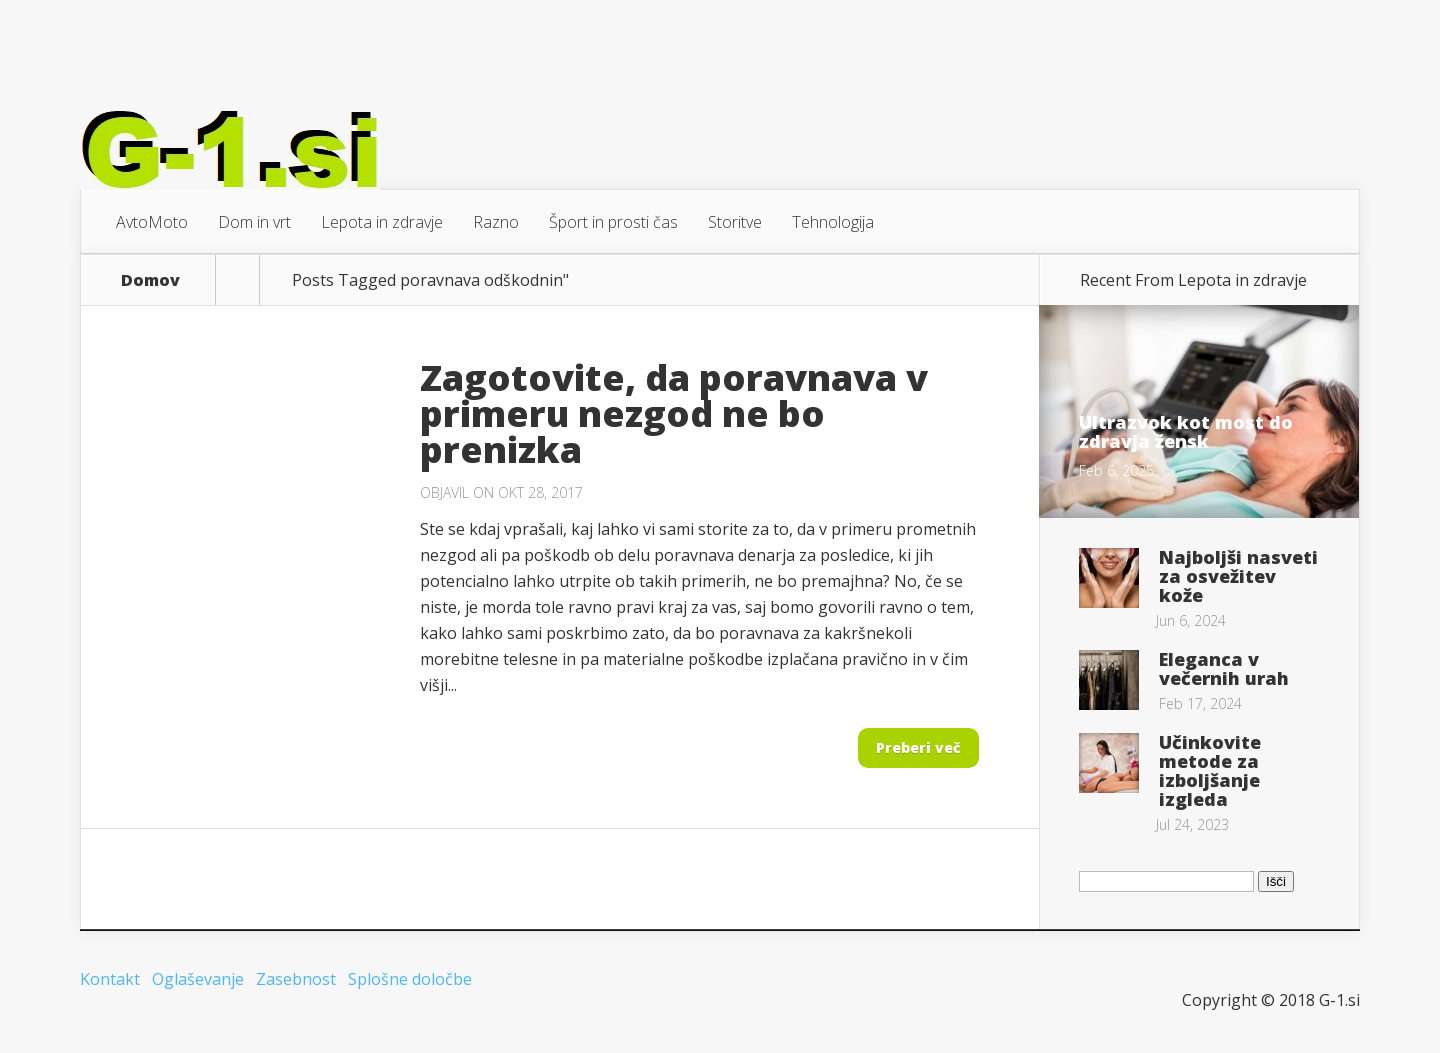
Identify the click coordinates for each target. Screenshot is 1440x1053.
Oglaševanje (198, 979)
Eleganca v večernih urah (1224, 668)
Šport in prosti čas (613, 222)
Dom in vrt (254, 222)
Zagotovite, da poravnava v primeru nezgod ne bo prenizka (674, 413)
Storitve (735, 222)
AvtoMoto (152, 222)
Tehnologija (833, 222)
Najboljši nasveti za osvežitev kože (1238, 576)
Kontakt (110, 979)
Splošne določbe (410, 979)
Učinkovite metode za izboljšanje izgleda (1210, 770)
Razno (496, 222)
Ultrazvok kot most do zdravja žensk (1186, 431)
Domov (150, 280)
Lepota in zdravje (382, 222)
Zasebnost (296, 979)
